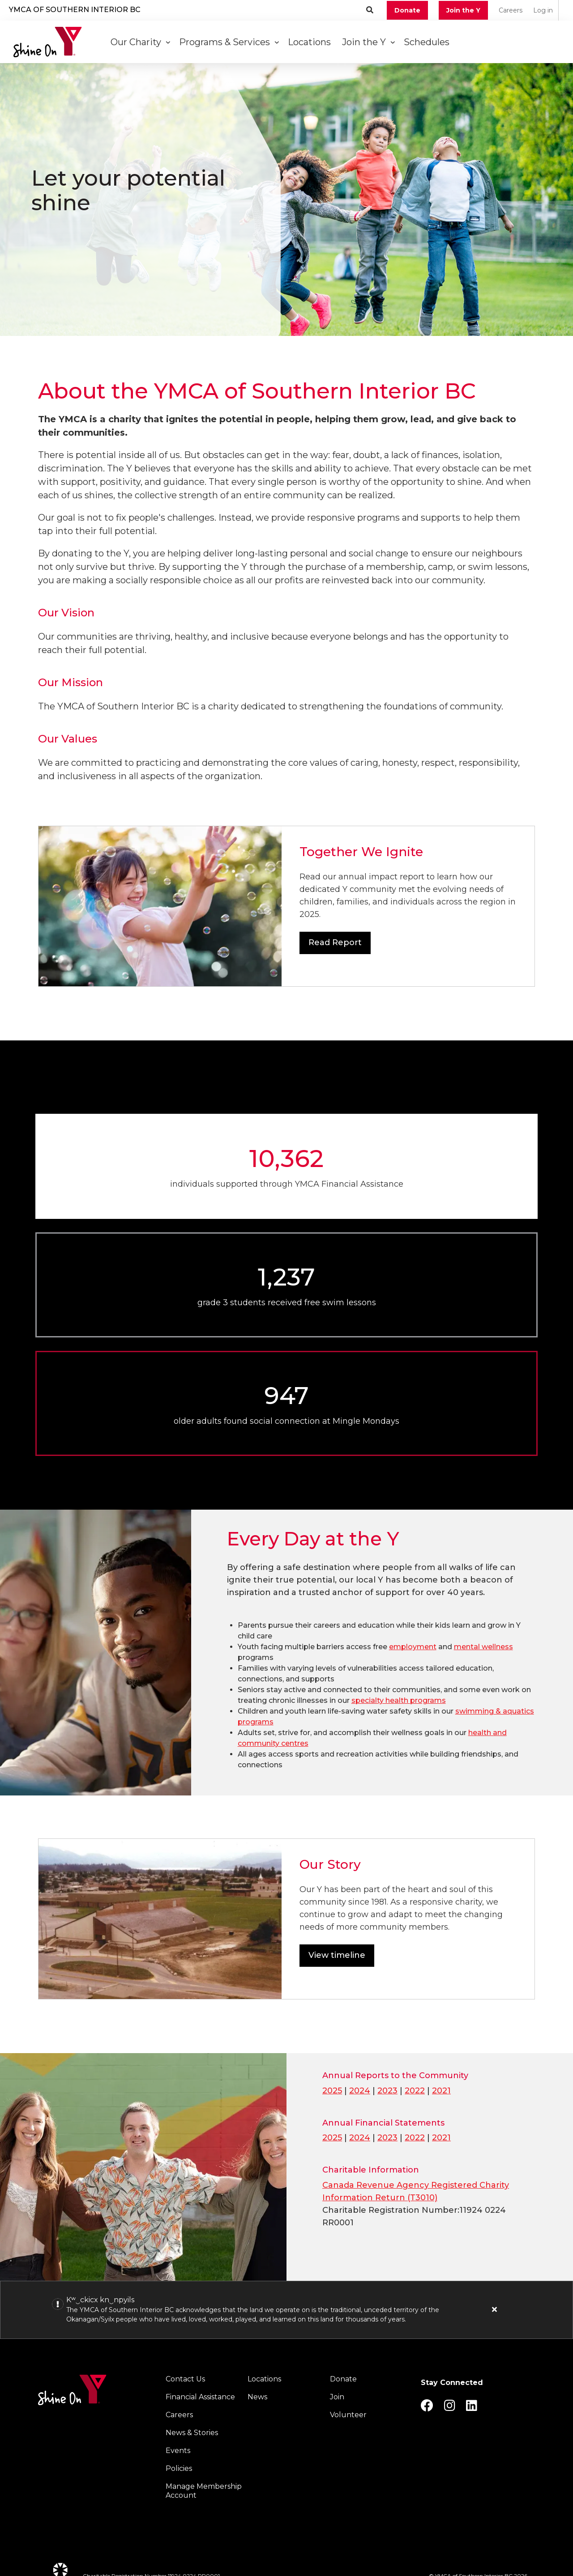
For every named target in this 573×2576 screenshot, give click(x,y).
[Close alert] (494, 2309)
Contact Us (185, 2379)
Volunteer (348, 2414)
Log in (543, 10)
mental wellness (483, 1646)
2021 (441, 2091)
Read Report (335, 942)
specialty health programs (398, 1700)
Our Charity (140, 42)
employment (412, 1646)
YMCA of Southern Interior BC (75, 9)
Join (337, 2397)
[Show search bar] (369, 10)
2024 (359, 2091)
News (257, 2397)
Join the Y (463, 10)
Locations (310, 42)
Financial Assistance (200, 2397)
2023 (387, 2091)
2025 (332, 2091)
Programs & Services (229, 42)
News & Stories (192, 2432)
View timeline (336, 1955)
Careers (510, 10)
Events (178, 2450)
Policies (179, 2468)
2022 (415, 2091)
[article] (286, 2309)
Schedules (428, 42)
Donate (407, 10)
